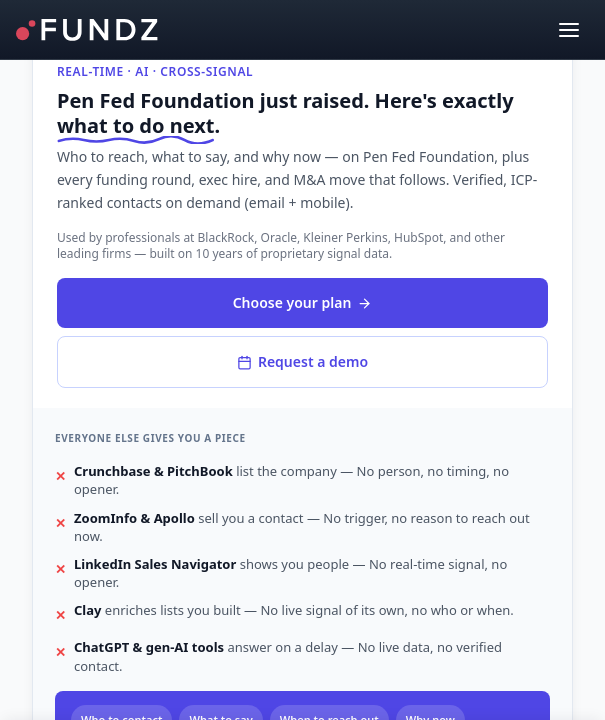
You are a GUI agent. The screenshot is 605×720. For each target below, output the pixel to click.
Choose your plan (303, 302)
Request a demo (302, 361)
